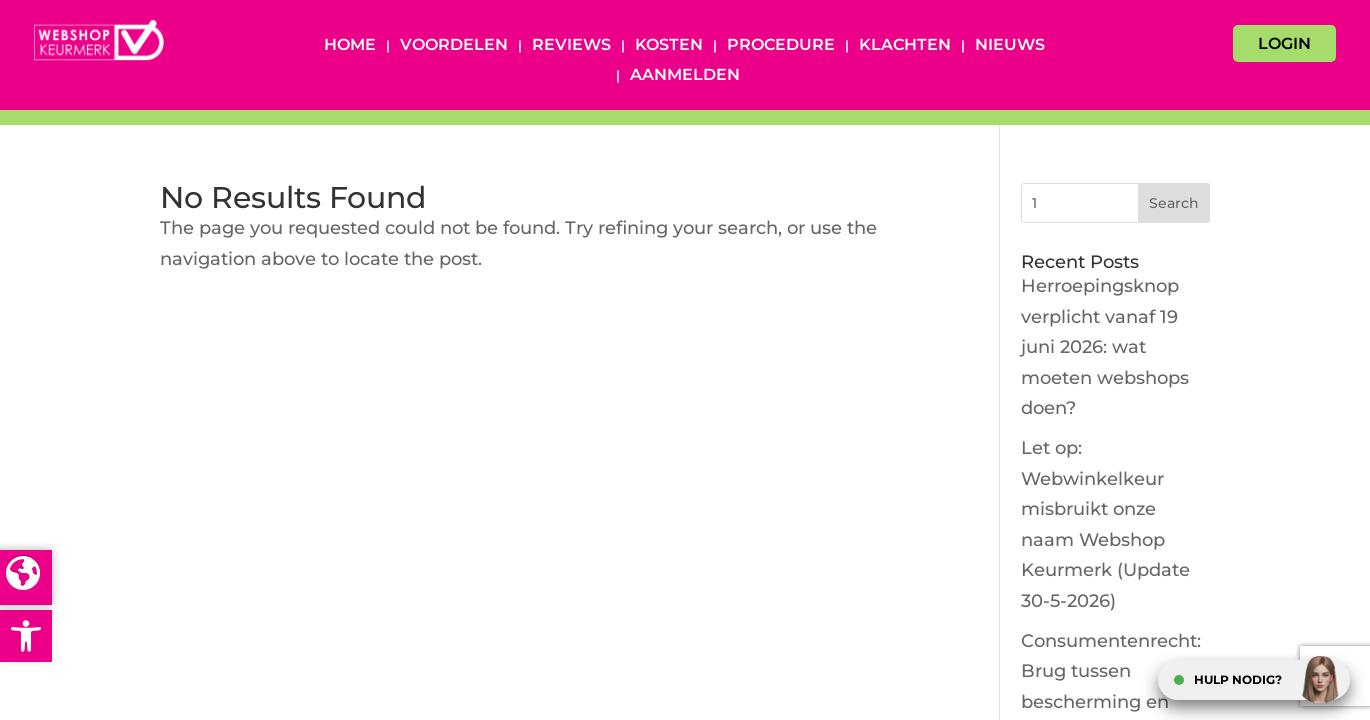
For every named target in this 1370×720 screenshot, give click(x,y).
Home (350, 46)
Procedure (781, 46)
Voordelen (454, 46)
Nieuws (1010, 46)
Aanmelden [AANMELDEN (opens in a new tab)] (685, 76)
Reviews (571, 46)
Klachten (905, 46)
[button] (26, 636)
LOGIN (1284, 43)
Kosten (669, 46)
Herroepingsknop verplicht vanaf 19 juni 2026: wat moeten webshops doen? (1105, 347)
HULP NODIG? (1238, 679)
